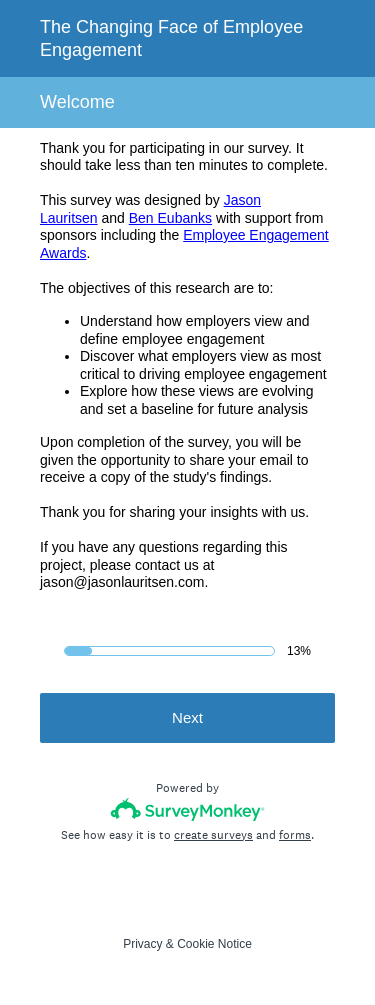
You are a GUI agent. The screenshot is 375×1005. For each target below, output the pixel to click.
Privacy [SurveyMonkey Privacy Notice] (142, 944)
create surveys (213, 835)
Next (187, 717)
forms (295, 835)
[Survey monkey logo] (187, 809)
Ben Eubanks (170, 218)
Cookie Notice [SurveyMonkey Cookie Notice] (214, 944)
